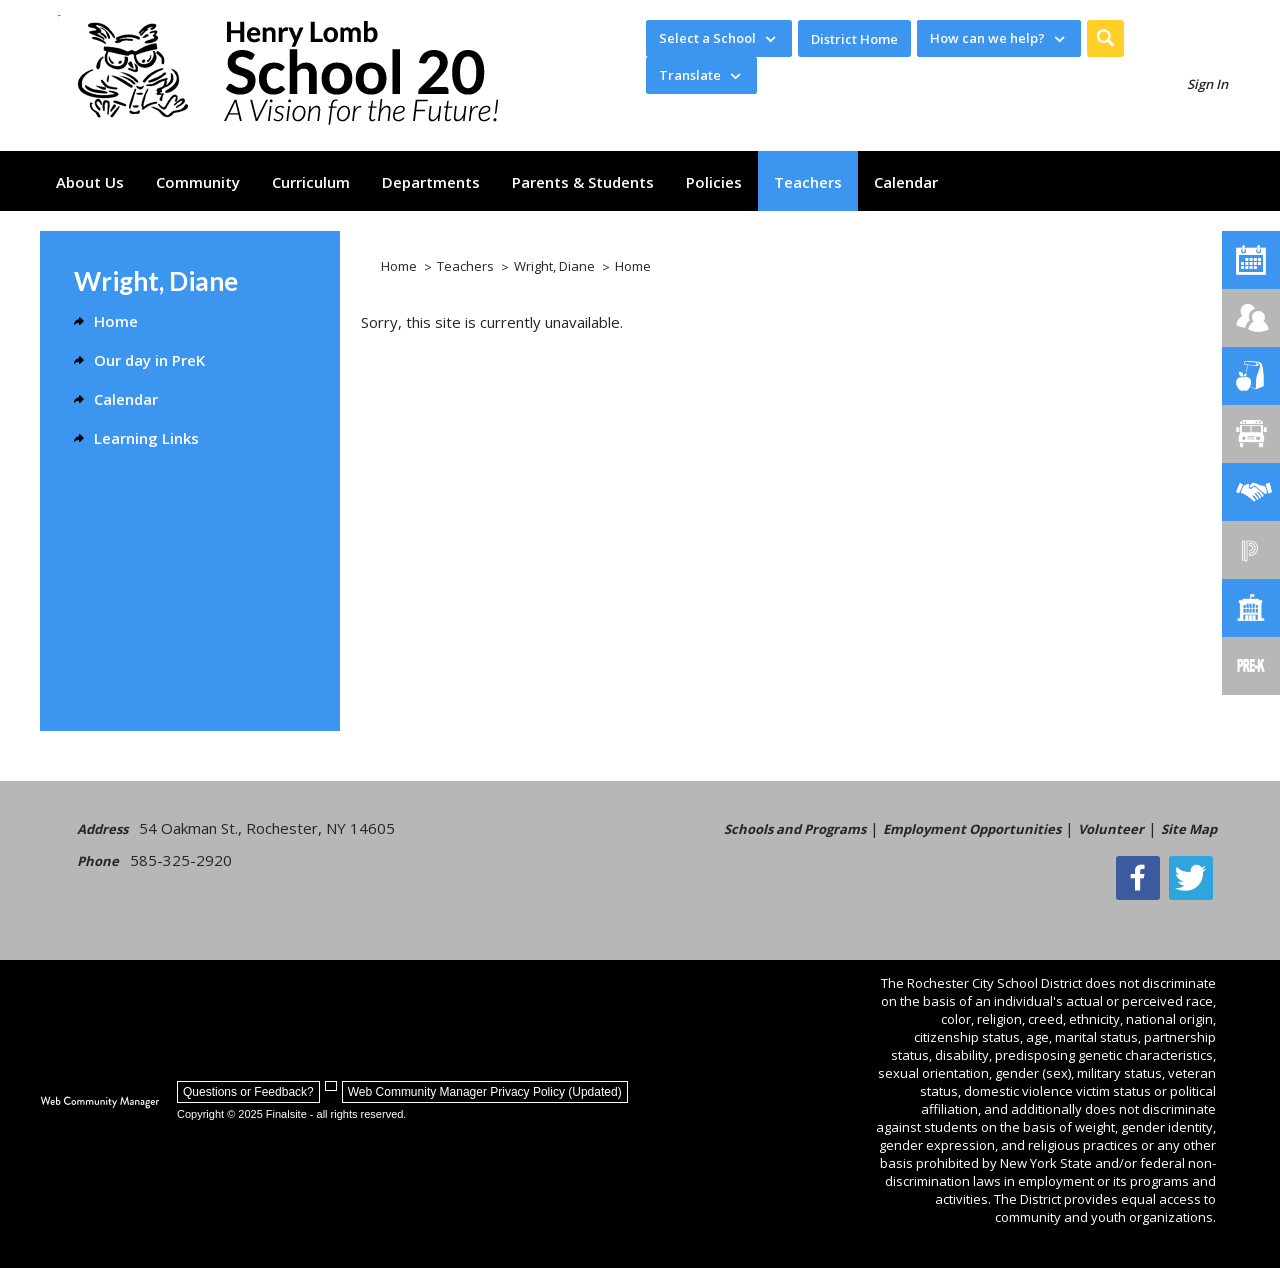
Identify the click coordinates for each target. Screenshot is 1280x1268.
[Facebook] (1144, 878)
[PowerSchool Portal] (1251, 550)
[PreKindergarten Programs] (1251, 666)
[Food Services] (1251, 376)
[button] (1105, 38)
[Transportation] (1251, 434)
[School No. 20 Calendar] (1251, 260)
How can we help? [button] (987, 38)
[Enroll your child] (1251, 318)
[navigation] (719, 38)
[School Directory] (1251, 608)
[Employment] (1251, 492)
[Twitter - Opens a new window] (1195, 878)
